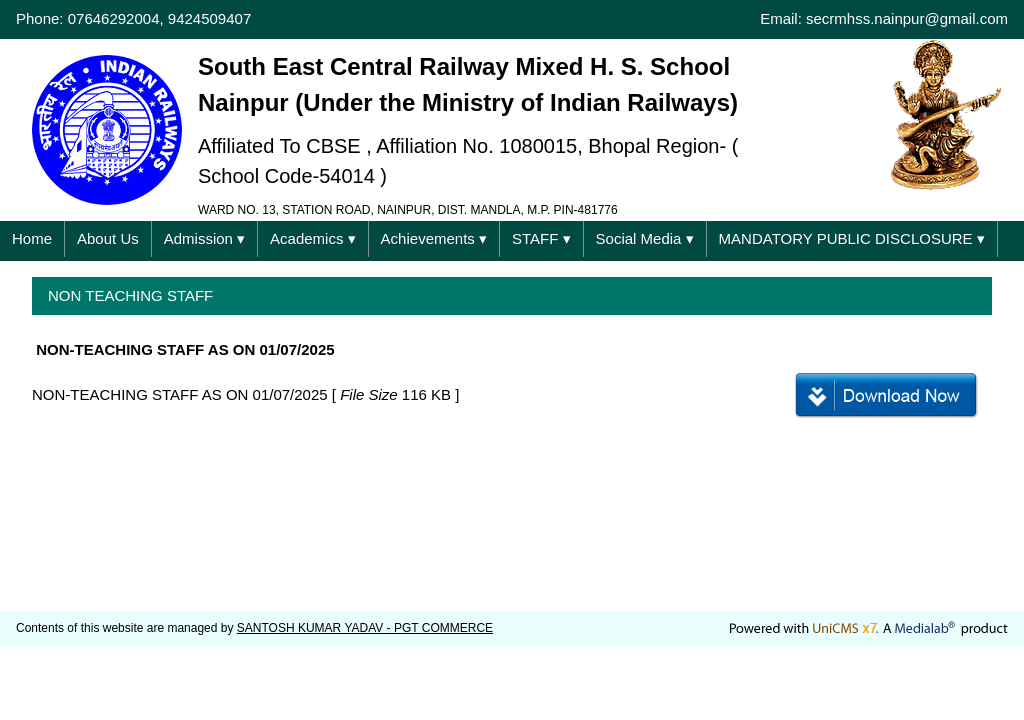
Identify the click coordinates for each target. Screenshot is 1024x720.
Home (32, 238)
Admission (204, 239)
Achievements (434, 239)
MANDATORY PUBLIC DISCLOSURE (852, 239)
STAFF (541, 239)
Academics (313, 239)
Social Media (645, 239)
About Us (108, 238)
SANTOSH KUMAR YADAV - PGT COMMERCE (365, 628)
